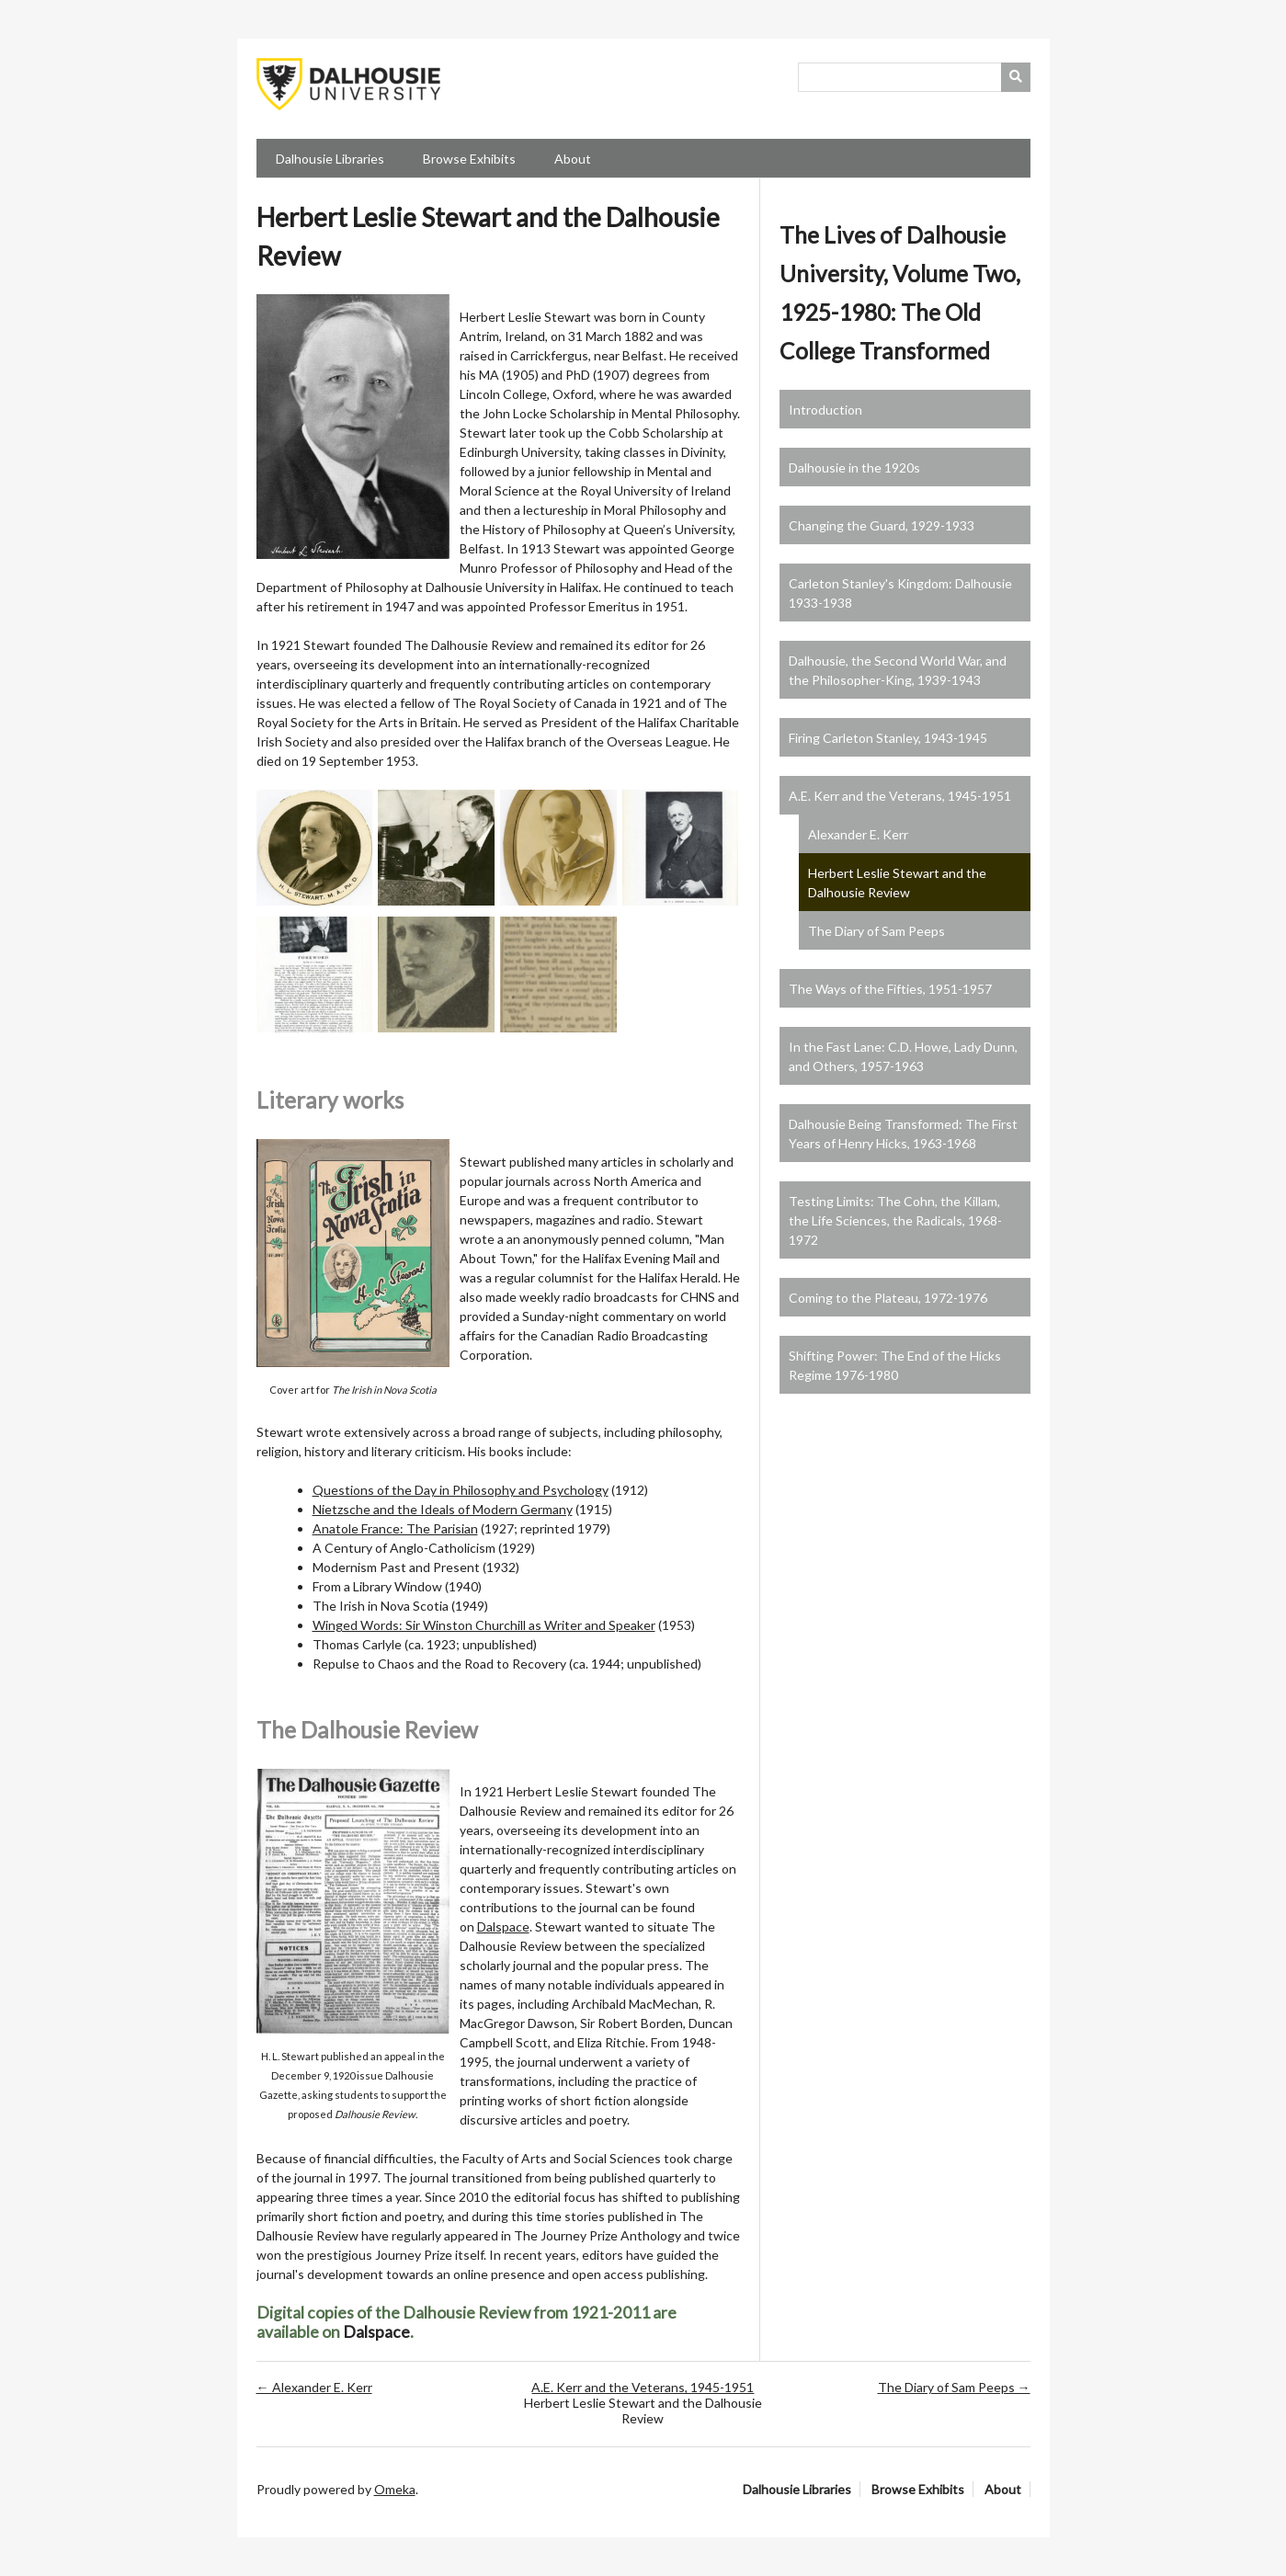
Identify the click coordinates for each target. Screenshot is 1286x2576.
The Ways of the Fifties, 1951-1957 (890, 989)
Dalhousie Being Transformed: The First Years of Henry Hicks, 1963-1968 (903, 1133)
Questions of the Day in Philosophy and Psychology (461, 1490)
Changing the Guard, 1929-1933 (881, 525)
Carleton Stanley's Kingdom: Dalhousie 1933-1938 (900, 593)
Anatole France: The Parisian (395, 1528)
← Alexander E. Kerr (314, 2387)
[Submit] (1015, 77)
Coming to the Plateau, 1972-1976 (888, 1297)
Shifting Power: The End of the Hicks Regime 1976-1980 (895, 1365)
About (572, 158)
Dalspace (503, 1926)
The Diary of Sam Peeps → (954, 2387)
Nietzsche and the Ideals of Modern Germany (443, 1509)
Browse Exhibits (469, 158)
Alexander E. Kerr (858, 834)
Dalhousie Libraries (330, 158)
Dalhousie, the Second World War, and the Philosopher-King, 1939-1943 (898, 670)
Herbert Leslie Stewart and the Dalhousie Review (897, 882)
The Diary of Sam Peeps (876, 931)
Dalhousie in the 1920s (854, 467)
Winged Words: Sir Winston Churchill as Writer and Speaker (484, 1625)
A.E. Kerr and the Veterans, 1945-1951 (900, 796)
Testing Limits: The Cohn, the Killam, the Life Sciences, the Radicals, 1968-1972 (895, 1220)
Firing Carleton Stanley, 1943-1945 (888, 738)
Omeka (394, 2489)
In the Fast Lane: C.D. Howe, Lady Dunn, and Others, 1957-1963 (903, 1056)
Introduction (825, 409)
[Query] (914, 77)
